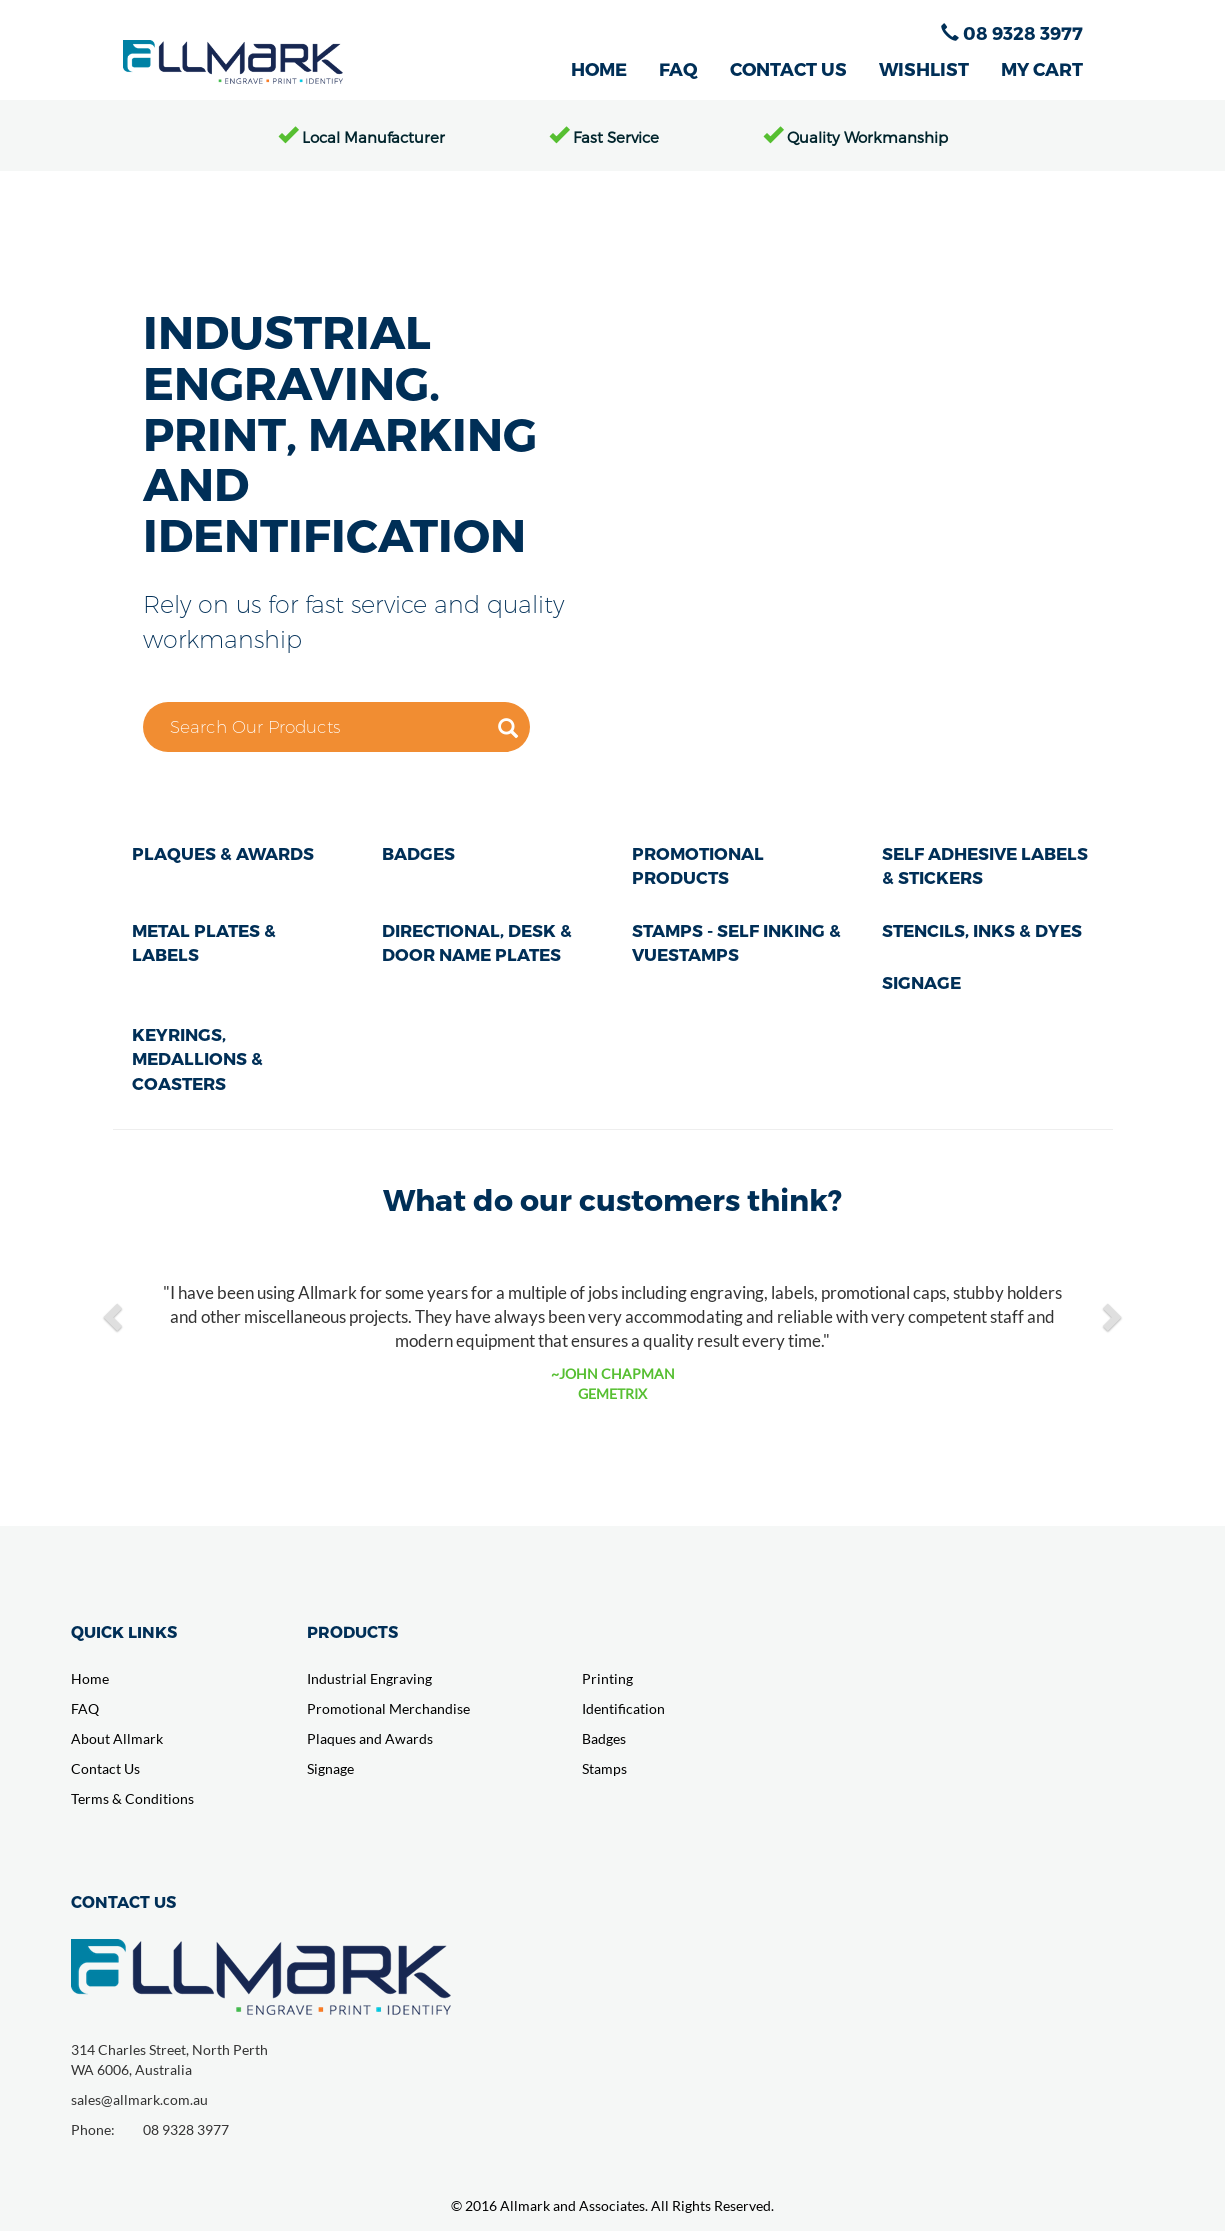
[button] (116, 1316)
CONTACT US (788, 68)
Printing (607, 1678)
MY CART (1042, 68)
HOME (599, 68)
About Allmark (117, 1738)
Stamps (604, 1768)
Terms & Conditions (132, 1798)
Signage (330, 1768)
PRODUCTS (352, 1631)
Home (90, 1678)
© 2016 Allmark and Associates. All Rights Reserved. (612, 2205)
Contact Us (105, 1768)
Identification (623, 1708)
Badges (604, 1738)
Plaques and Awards (370, 1738)
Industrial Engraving (369, 1678)
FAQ (678, 68)
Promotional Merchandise (388, 1708)
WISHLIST (924, 68)
